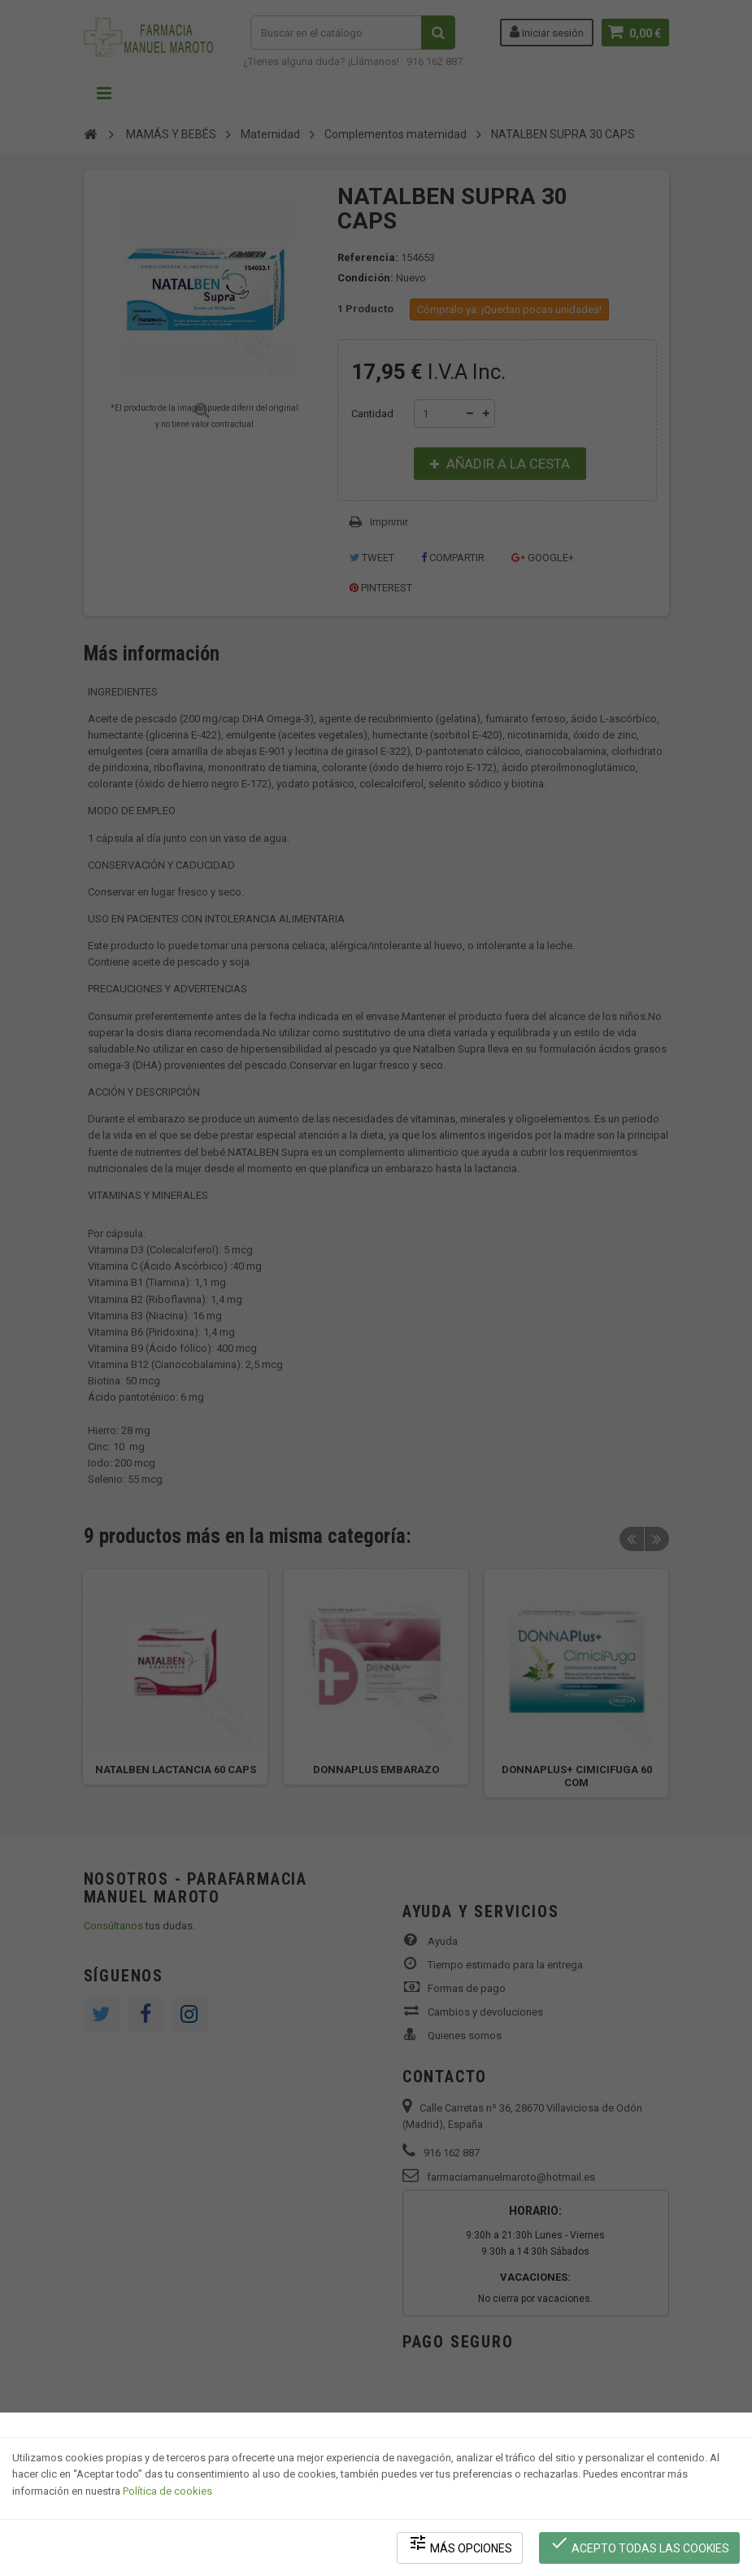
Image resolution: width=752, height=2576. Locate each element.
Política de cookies (167, 2491)
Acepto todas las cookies (639, 2544)
